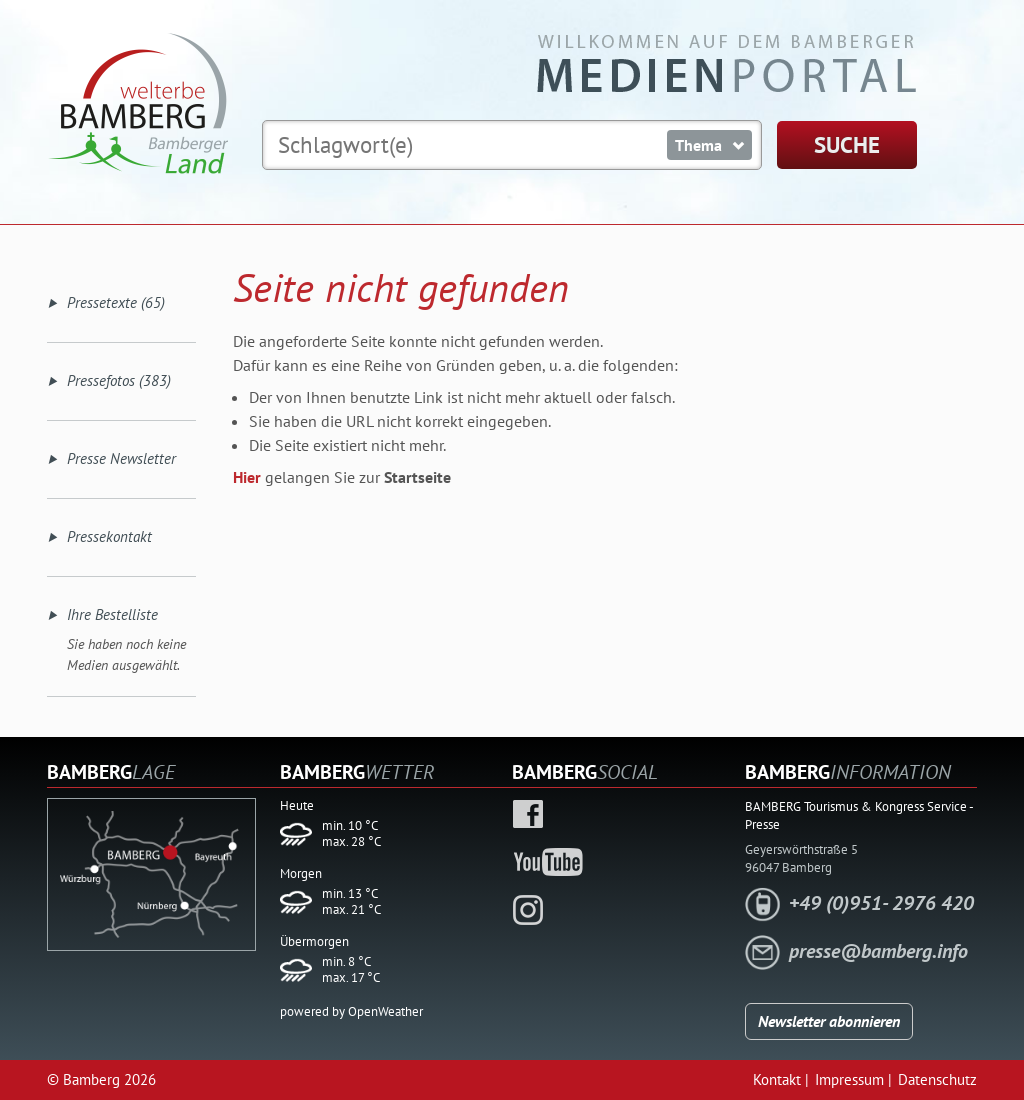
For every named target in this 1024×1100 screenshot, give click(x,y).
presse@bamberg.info (878, 951)
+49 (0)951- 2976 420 (881, 903)
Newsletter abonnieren (829, 1021)
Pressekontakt (109, 536)
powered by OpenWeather (351, 1011)
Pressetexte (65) (116, 302)
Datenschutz (937, 1079)
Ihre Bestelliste (112, 614)
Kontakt (777, 1079)
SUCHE (847, 144)
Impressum (849, 1079)
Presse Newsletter (121, 458)
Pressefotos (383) (119, 380)
